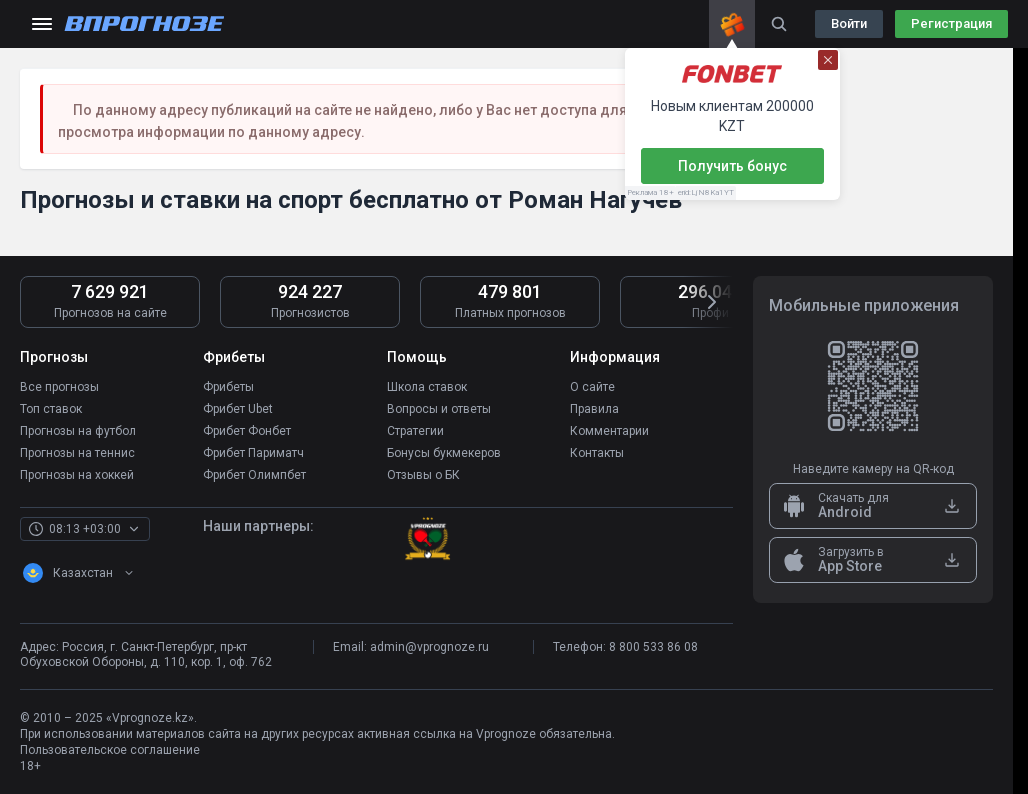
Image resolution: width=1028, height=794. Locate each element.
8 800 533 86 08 (653, 647)
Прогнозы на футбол (78, 431)
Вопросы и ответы (439, 409)
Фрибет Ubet (238, 409)
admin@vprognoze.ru (429, 647)
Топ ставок (51, 409)
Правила (594, 409)
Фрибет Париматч (253, 453)
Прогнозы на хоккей (77, 475)
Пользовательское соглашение (110, 750)
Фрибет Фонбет (247, 431)
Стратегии (415, 431)
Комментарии (609, 431)
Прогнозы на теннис (77, 453)
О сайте (592, 387)
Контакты (597, 453)
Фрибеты (228, 387)
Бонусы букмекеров (444, 453)
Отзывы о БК (423, 475)
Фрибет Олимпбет (254, 475)
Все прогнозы (59, 387)
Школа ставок (427, 387)
